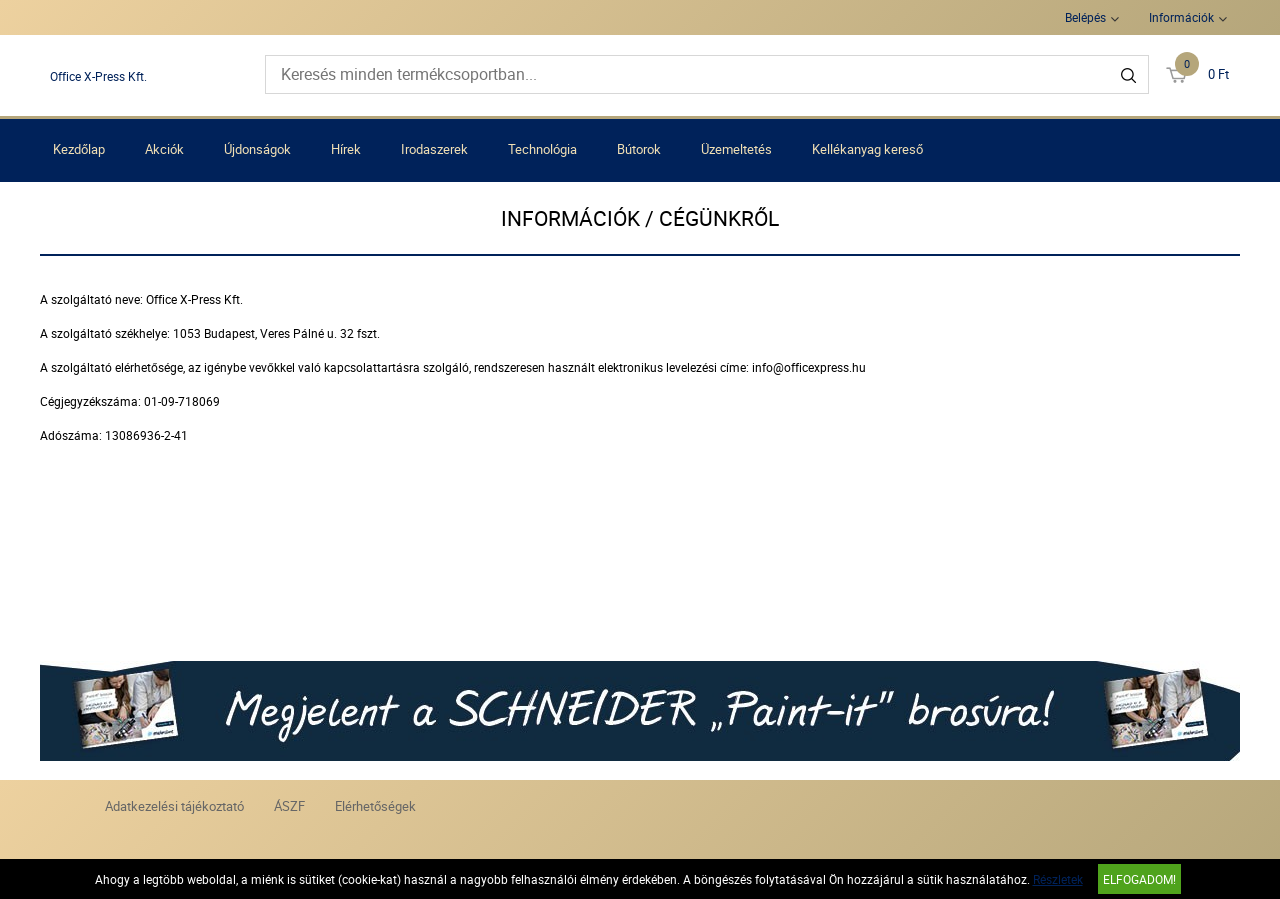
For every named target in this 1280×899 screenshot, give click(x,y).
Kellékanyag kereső (867, 149)
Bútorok (639, 149)
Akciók (164, 149)
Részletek (1058, 879)
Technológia (542, 149)
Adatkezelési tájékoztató (174, 806)
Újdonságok (257, 149)
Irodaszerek (434, 149)
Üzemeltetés (736, 149)
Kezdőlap (79, 149)
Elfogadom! (1139, 879)
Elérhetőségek (375, 806)
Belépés (1085, 17)
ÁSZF (289, 806)
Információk (1181, 17)
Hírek (346, 149)
